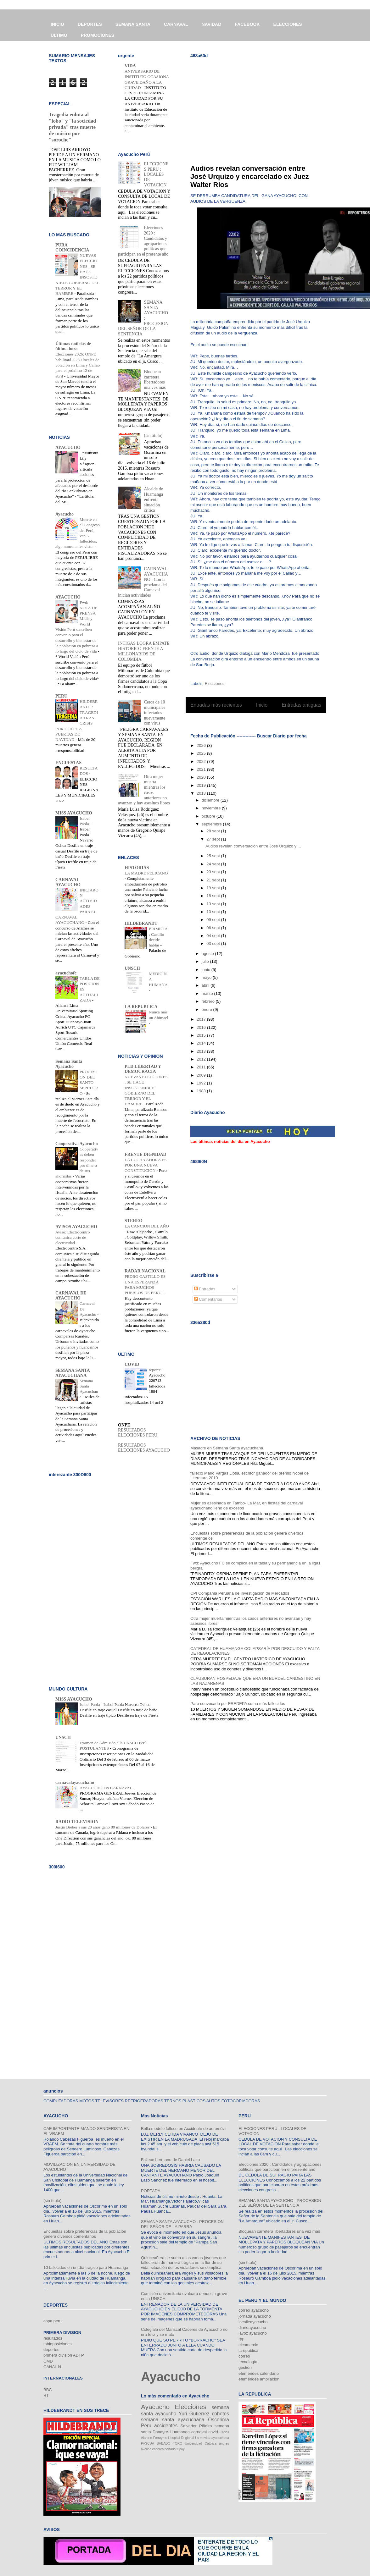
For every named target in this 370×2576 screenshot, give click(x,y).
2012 (202, 1059)
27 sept (213, 839)
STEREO (134, 1220)
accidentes (166, 2425)
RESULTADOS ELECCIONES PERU (137, 1432)
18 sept (213, 895)
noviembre (212, 808)
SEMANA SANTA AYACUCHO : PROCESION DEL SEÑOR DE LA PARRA (182, 2224)
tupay (180, 2449)
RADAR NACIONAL (145, 1271)
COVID (132, 1364)
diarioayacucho (252, 2327)
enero (207, 1009)
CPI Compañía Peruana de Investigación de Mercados (239, 1593)
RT (46, 2395)
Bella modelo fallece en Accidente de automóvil (184, 2128)
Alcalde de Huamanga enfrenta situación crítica (153, 499)
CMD (48, 2361)
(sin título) (153, 435)
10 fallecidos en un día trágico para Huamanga (85, 2267)
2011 (202, 1067)
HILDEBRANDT (141, 923)
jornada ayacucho (254, 2316)
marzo (208, 993)
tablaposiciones (57, 2344)
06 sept (213, 927)
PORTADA (150, 2190)
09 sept (213, 919)
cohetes (220, 2413)
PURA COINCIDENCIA (72, 247)
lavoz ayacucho (252, 2333)
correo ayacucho (253, 2310)
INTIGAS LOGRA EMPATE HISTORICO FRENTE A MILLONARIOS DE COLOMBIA (144, 651)
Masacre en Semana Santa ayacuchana (226, 1448)
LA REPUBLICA (141, 1006)
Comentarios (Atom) (268, 721)
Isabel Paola (90, 1704)
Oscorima (218, 2419)
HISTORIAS (137, 867)
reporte (155, 1369)
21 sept (213, 880)
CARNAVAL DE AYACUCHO (71, 1295)
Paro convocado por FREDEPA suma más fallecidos (237, 1703)
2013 (202, 1051)
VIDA (130, 65)
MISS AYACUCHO (73, 813)
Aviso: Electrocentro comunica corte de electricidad (72, 1237)
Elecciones (215, 683)
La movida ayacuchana (212, 2438)
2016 (202, 1027)
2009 (202, 1075)
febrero (209, 1001)
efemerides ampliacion (258, 2379)
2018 (202, 793)
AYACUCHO (68, 447)
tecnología (247, 2361)
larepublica (248, 2350)
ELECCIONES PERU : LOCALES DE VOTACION (156, 174)
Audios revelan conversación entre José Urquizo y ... (253, 846)
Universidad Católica (201, 2443)
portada (170, 2449)
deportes (51, 2349)
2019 (202, 785)
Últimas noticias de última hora (73, 346)
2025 (202, 753)
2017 (202, 1019)
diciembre (211, 800)
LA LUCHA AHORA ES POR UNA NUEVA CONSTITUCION (145, 1165)
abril (206, 985)
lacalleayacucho (253, 2322)
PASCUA (147, 2443)
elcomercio (248, 2344)
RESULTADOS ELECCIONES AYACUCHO (144, 1448)
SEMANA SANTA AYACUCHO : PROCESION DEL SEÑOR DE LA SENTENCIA (279, 2203)
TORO (177, 2443)
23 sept (213, 871)
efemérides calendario (258, 2373)
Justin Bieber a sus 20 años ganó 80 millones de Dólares (102, 1827)
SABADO (163, 2443)
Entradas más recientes (216, 705)
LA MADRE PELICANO (146, 873)
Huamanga (180, 2432)
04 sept (213, 935)
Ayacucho (64, 514)
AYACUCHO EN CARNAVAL (106, 1787)
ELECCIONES (287, 24)
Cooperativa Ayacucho (76, 1143)
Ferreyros (160, 2438)
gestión (245, 2367)
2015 (202, 1035)
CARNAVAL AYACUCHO (68, 882)
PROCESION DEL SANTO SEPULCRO (89, 1082)
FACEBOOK (247, 24)
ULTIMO (59, 35)
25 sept (213, 855)
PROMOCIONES (98, 35)
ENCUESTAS (68, 762)
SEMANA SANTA (132, 24)
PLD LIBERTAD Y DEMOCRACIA (143, 1069)
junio (206, 969)
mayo (207, 977)
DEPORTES (90, 24)
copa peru (52, 2321)
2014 (202, 1043)
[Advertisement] (262, 107)
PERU (61, 696)
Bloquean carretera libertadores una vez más (155, 379)
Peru (146, 2425)
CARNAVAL (176, 24)
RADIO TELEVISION (76, 1821)
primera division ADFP (63, 2355)
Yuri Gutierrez (194, 2413)
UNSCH (132, 968)
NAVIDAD (211, 24)
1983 (202, 1091)
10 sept (213, 911)
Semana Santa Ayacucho (68, 1064)
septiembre (212, 824)
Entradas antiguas (301, 705)
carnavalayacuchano (74, 1782)
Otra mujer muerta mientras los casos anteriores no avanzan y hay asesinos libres (144, 789)
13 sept (213, 904)
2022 (202, 761)
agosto (208, 953)
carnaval (199, 2432)
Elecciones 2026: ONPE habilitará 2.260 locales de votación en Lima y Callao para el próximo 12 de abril (77, 365)
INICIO (57, 24)
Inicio (261, 705)
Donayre (160, 2432)
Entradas (205, 1289)
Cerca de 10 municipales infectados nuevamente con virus (154, 712)
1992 (202, 1083)
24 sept (213, 864)
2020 (202, 777)
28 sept (213, 831)
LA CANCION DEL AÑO (147, 1226)
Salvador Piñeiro (196, 2426)
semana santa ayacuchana (172, 2419)
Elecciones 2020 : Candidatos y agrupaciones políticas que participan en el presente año (280, 2167)
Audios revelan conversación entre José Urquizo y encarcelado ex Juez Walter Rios (249, 176)
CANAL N (52, 2366)
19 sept (213, 887)
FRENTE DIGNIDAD (145, 1154)
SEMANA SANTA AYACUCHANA (72, 1373)
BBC (47, 2389)
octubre (209, 816)
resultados (52, 2338)
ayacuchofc (65, 973)
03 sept (213, 943)
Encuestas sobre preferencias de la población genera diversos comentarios (84, 2234)
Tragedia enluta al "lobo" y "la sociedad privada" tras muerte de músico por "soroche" (72, 127)
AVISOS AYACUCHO (76, 1226)
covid (213, 2432)
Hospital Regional (181, 2438)
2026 (202, 745)
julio (206, 961)
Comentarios (208, 1299)
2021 (202, 769)
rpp (241, 2338)
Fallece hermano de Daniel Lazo (170, 2159)
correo (244, 2356)
